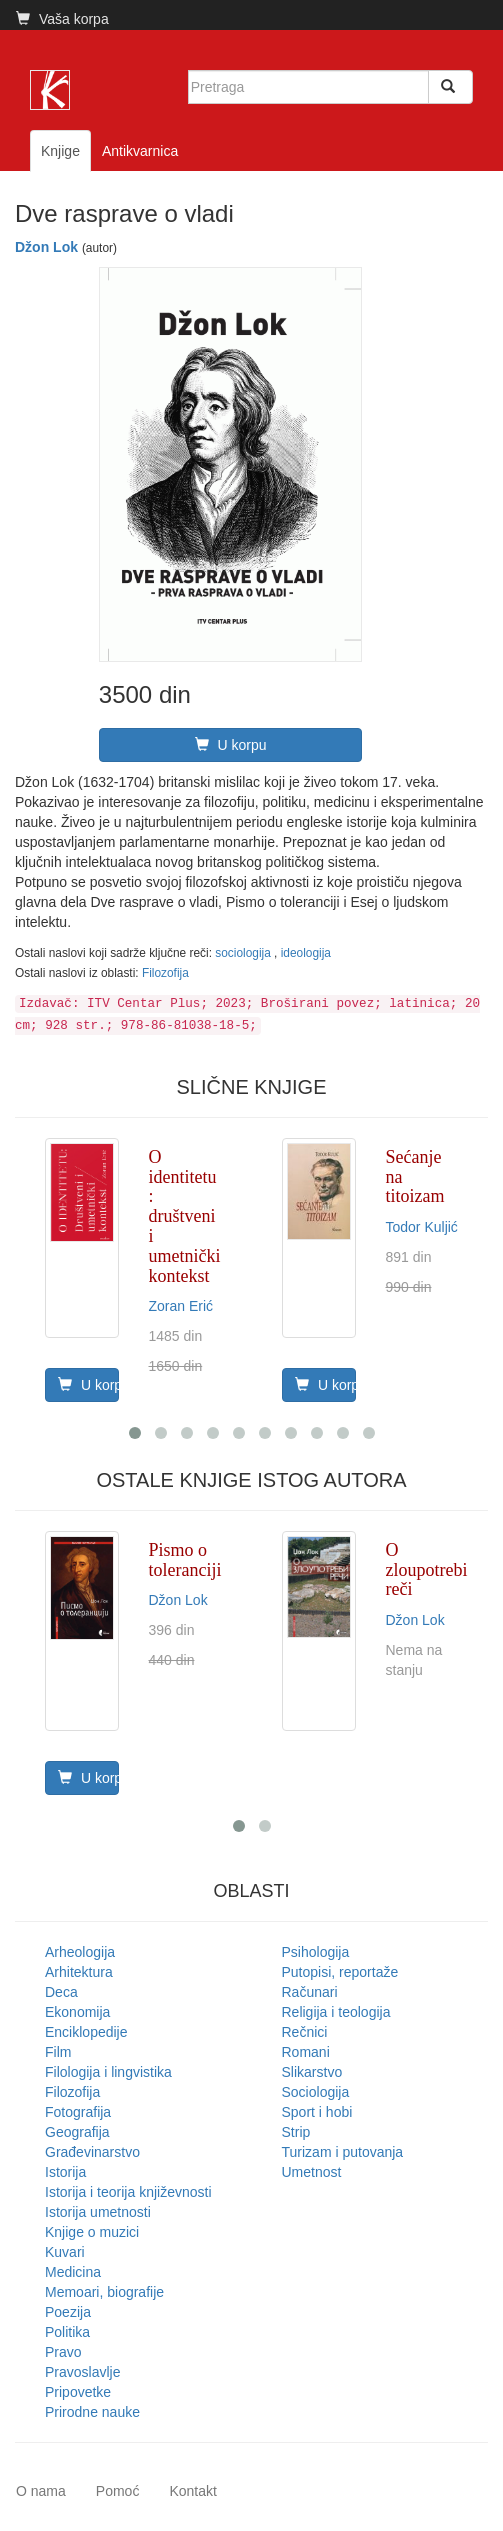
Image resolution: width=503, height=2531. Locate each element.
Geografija (77, 2132)
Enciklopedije (86, 2032)
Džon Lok (46, 247)
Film (58, 2052)
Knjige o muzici (92, 2232)
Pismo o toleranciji (185, 1560)
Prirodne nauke (92, 2412)
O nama (41, 2491)
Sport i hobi (317, 2112)
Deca (61, 1992)
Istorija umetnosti (98, 2212)
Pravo (63, 2352)
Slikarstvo (312, 2072)
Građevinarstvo (92, 2152)
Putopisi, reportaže (340, 1972)
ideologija (306, 953)
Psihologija (316, 1952)
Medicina (73, 2272)
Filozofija (165, 973)
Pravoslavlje (82, 2372)
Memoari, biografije (104, 2292)
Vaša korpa (62, 19)
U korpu (231, 745)
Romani (306, 2052)
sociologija (244, 953)
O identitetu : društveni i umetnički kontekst (185, 1216)
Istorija (65, 2172)
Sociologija (316, 2092)
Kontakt (192, 2491)
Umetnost (312, 2172)
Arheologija (80, 1952)
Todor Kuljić (422, 1227)
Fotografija (78, 2112)
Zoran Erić (181, 1306)
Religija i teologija (336, 2012)
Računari (310, 1992)
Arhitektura (79, 1972)
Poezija (68, 2312)
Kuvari (65, 2252)
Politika (67, 2332)
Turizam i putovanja (343, 2152)
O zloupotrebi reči (427, 1570)
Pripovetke (78, 2392)
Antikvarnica (140, 151)
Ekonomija (77, 2012)
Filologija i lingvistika (108, 2072)
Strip (296, 2132)
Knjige (60, 151)
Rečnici (305, 2032)
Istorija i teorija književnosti (128, 2192)
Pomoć (118, 2491)
